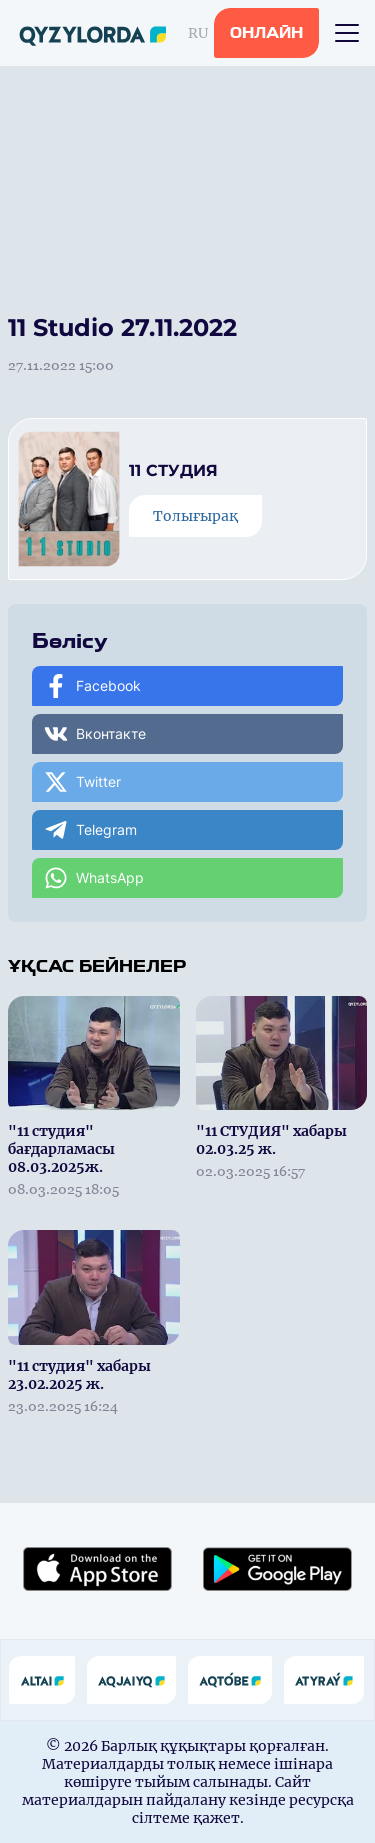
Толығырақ (195, 516)
